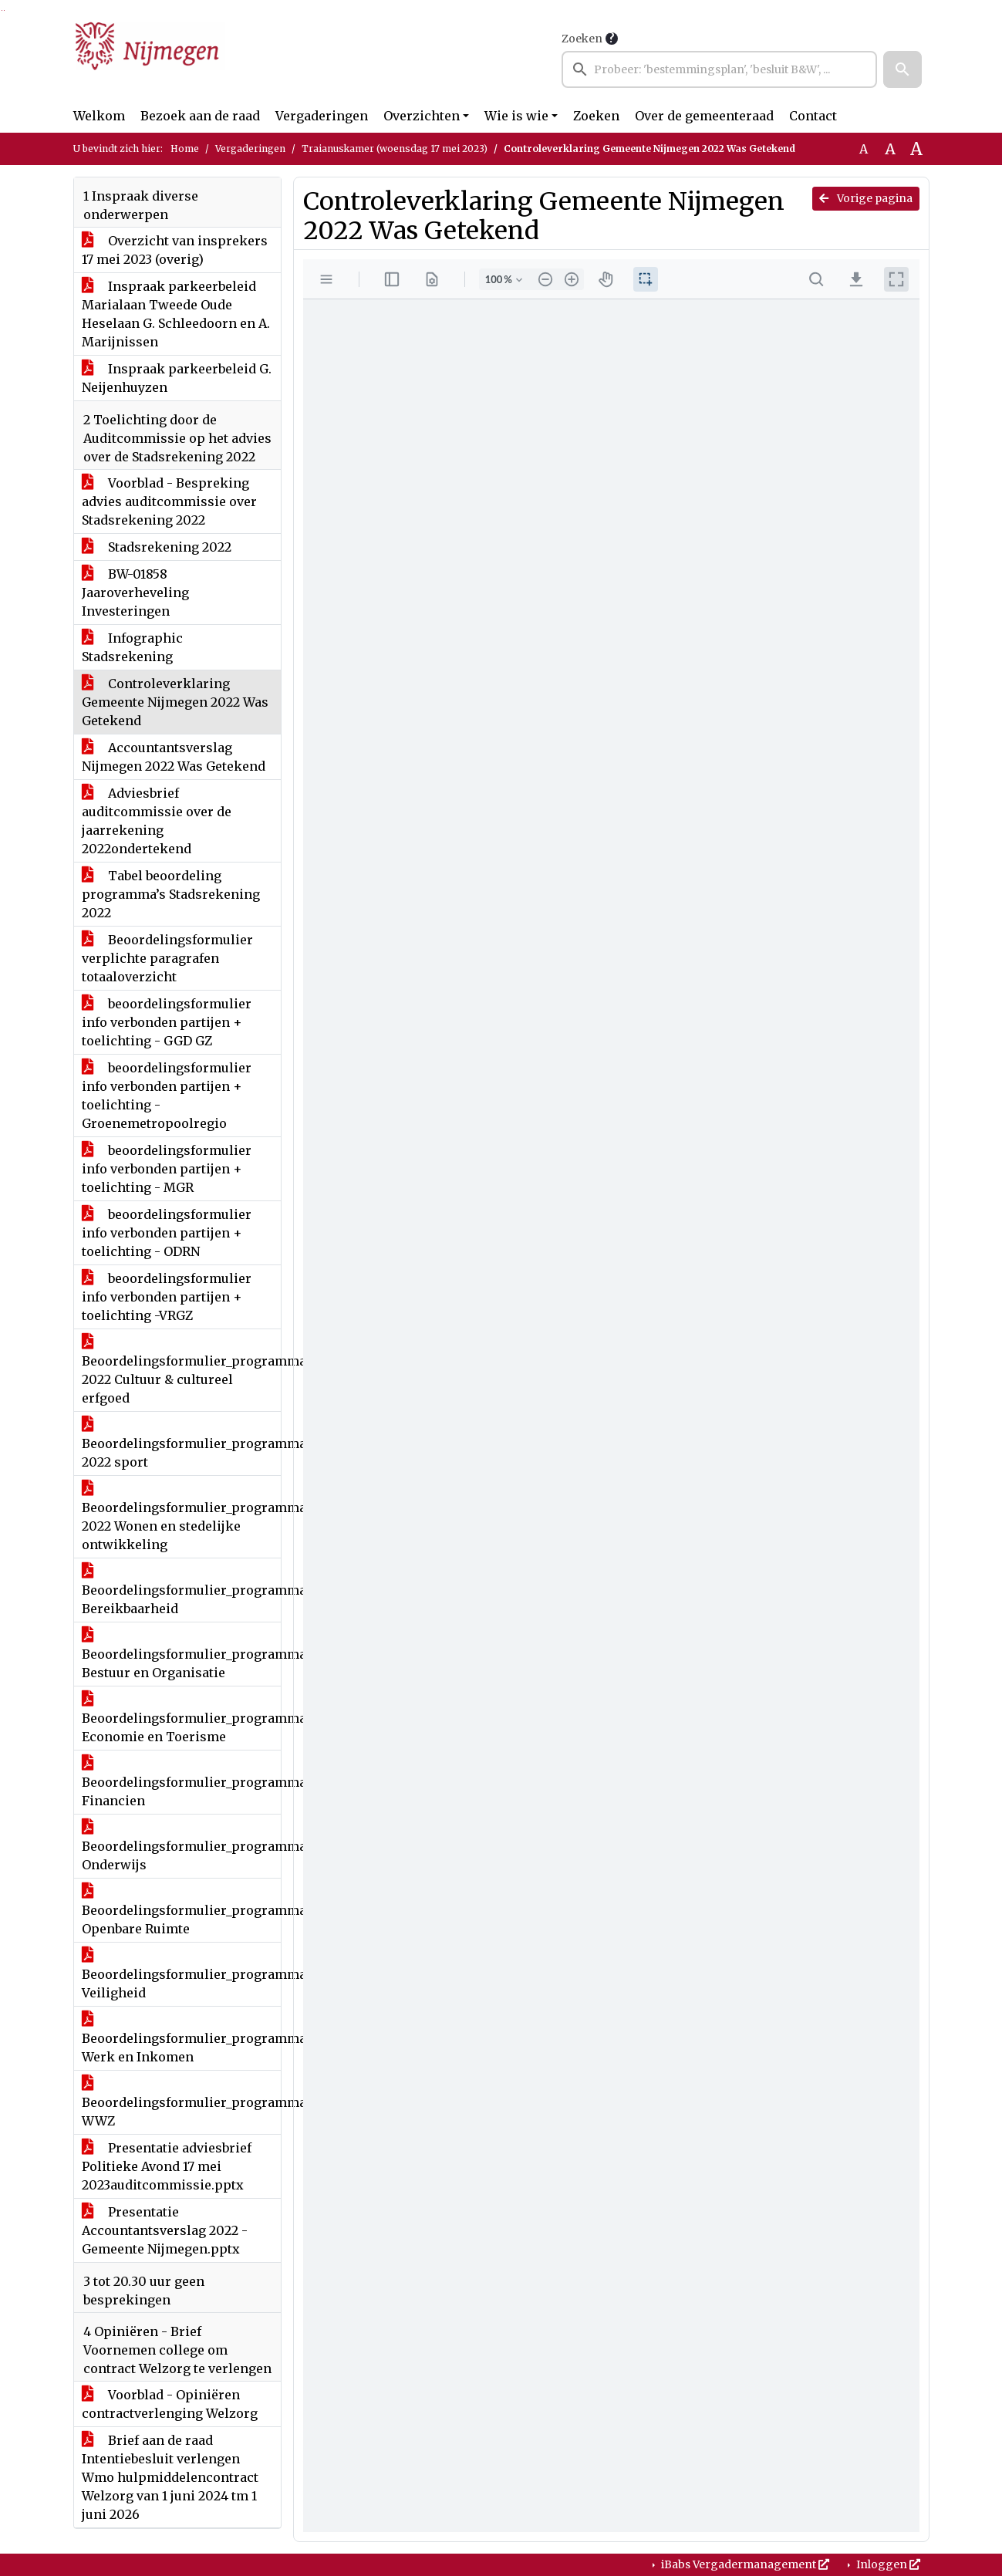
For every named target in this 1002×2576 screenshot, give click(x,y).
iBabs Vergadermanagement (744, 2564)
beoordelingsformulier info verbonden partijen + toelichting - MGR (166, 1169)
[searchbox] (720, 69)
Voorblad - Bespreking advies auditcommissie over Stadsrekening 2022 (169, 501)
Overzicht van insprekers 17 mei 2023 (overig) (175, 250)
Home (184, 148)
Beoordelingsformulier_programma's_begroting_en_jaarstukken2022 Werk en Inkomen (181, 2038)
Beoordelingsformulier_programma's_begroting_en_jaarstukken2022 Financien (181, 1782)
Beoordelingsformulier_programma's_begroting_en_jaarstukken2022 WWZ (181, 2102)
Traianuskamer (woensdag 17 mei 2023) (395, 148)
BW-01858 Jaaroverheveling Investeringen (135, 592)
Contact (813, 115)
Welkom (99, 115)
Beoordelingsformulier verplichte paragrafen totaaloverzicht (167, 958)
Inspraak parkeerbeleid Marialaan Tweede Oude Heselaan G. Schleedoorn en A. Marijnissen (176, 314)
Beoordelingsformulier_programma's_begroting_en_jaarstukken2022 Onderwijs (181, 1846)
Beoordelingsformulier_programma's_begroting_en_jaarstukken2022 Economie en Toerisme (181, 1718)
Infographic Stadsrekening (132, 647)
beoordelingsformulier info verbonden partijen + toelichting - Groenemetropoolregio (166, 1095)
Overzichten (421, 115)
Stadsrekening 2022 (156, 547)
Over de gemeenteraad (704, 115)
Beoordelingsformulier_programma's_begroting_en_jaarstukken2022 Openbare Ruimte (181, 1910)
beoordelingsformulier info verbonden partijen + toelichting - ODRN (166, 1233)
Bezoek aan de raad (200, 115)
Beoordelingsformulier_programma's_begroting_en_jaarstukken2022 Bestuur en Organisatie (181, 1654)
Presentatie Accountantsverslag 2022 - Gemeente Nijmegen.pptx (165, 2230)
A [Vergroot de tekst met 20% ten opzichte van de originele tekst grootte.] (890, 149)
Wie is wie (516, 115)
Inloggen (887, 2564)
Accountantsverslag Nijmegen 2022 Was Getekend (173, 757)
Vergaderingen (321, 115)
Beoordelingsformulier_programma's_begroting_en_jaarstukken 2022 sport (181, 1443)
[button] (902, 69)
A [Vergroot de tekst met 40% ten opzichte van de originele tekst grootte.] (916, 149)
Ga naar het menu (4, 10)
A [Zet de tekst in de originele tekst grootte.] (863, 149)
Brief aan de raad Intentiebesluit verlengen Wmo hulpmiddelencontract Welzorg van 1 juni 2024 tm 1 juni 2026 (170, 2477)
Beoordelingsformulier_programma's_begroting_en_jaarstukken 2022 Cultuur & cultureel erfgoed (181, 1370)
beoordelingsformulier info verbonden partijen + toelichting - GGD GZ (166, 1022)
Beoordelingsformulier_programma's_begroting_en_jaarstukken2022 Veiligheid (181, 1974)
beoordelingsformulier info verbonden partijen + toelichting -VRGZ (166, 1297)
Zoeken (582, 39)
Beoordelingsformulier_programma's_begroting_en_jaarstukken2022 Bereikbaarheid (181, 1590)
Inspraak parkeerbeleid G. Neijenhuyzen (177, 378)
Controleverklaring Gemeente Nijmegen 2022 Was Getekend (175, 702)
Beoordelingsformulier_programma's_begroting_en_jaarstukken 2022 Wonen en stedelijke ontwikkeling (181, 1516)
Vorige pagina (866, 198)
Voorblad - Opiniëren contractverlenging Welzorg (170, 2404)
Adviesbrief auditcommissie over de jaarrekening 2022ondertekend (156, 820)
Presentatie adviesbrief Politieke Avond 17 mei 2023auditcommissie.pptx (166, 2166)
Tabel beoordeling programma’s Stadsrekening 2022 (171, 894)
